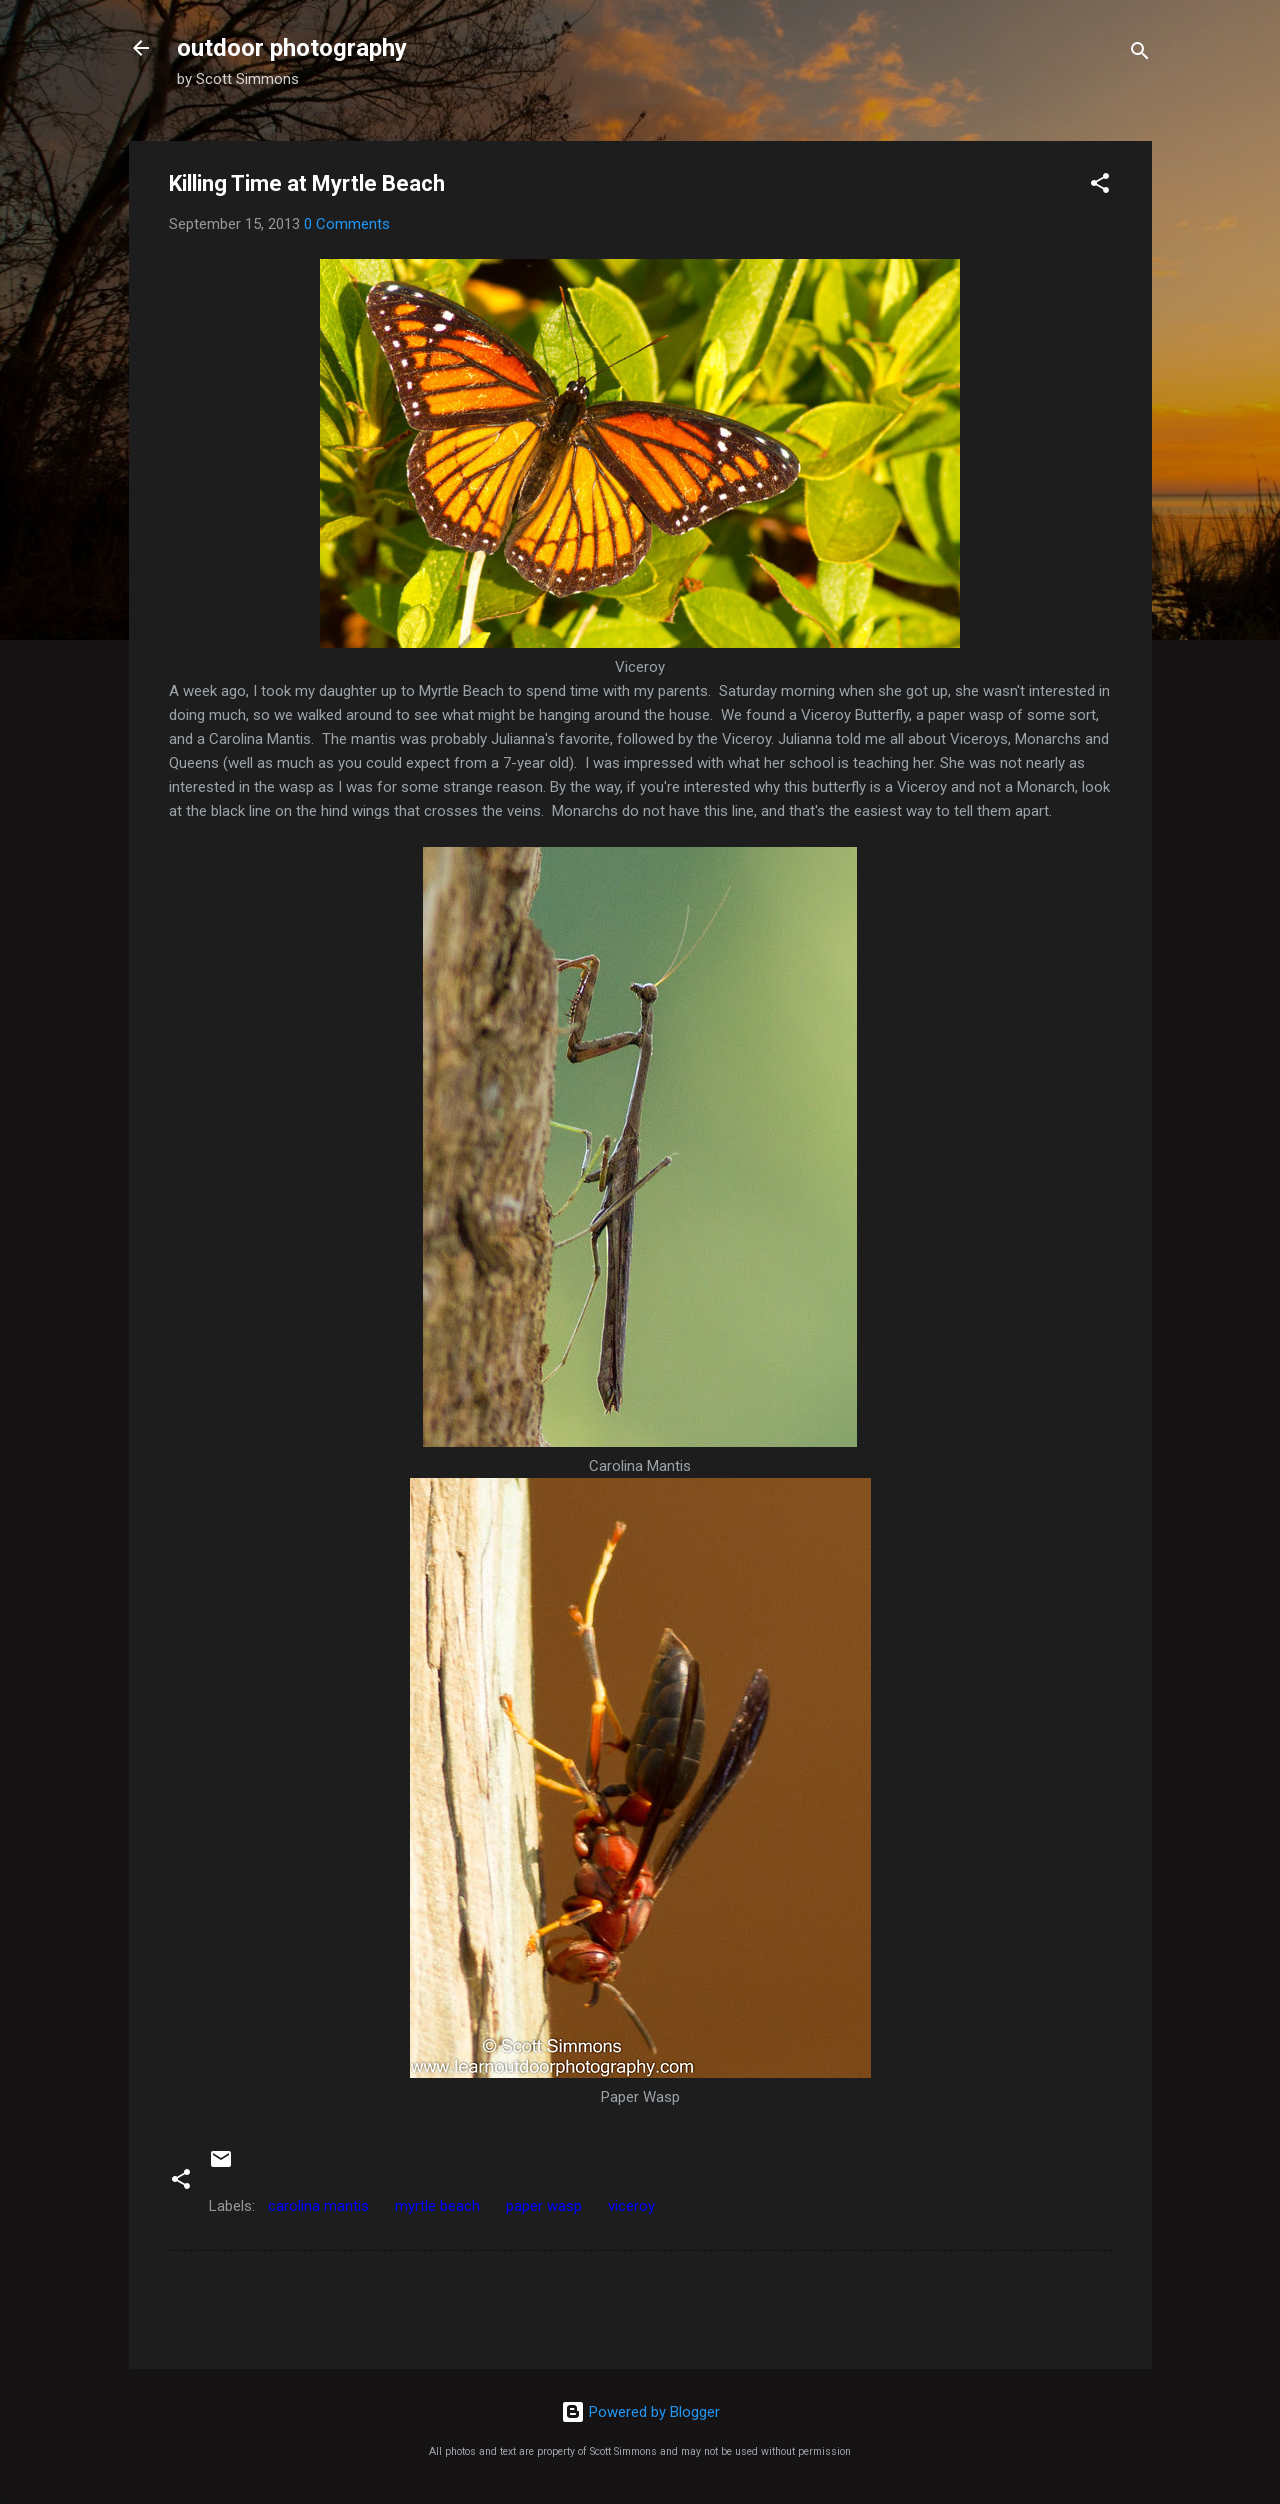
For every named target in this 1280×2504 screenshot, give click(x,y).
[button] (1100, 186)
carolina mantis (318, 2206)
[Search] (1140, 54)
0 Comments (347, 224)
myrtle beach (437, 2206)
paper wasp (544, 2206)
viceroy (631, 2206)
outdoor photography (292, 48)
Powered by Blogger (640, 2412)
